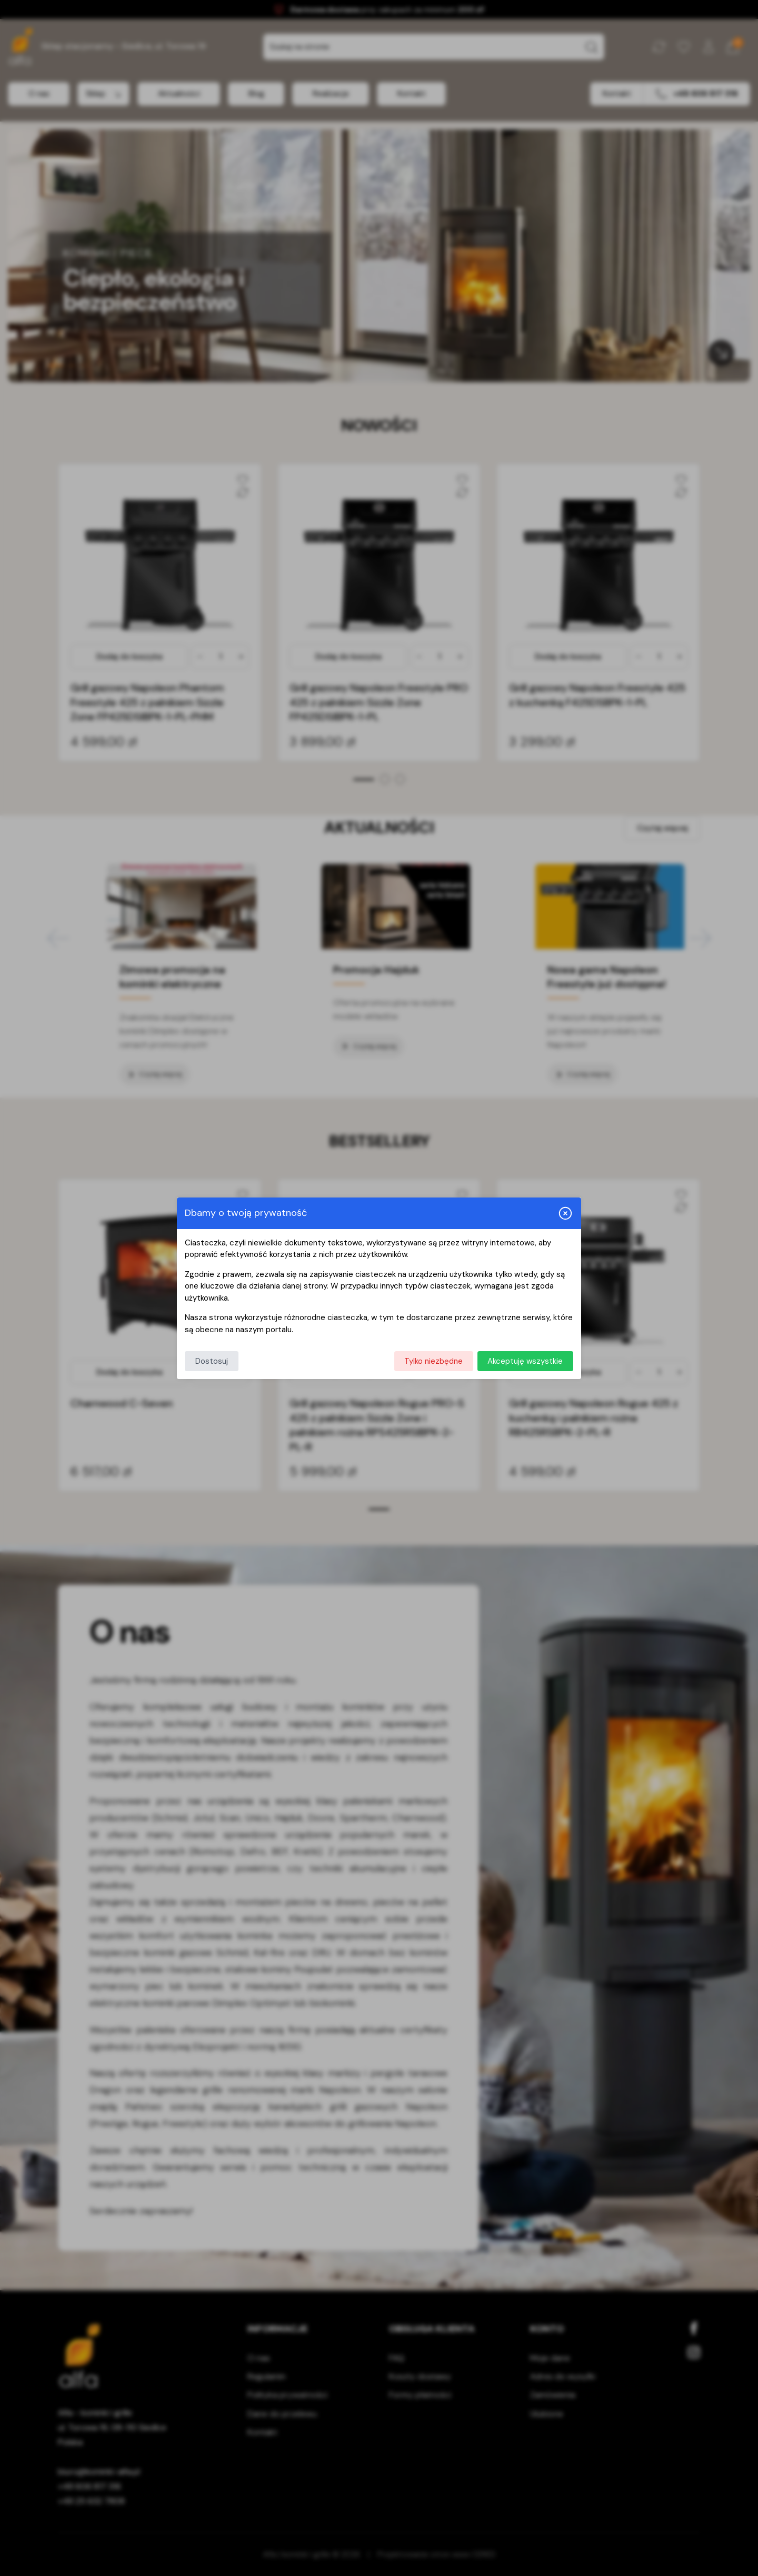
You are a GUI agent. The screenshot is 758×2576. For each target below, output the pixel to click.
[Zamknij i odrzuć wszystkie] (565, 1213)
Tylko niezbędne (433, 1361)
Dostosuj (211, 1361)
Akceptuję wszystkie (525, 1361)
